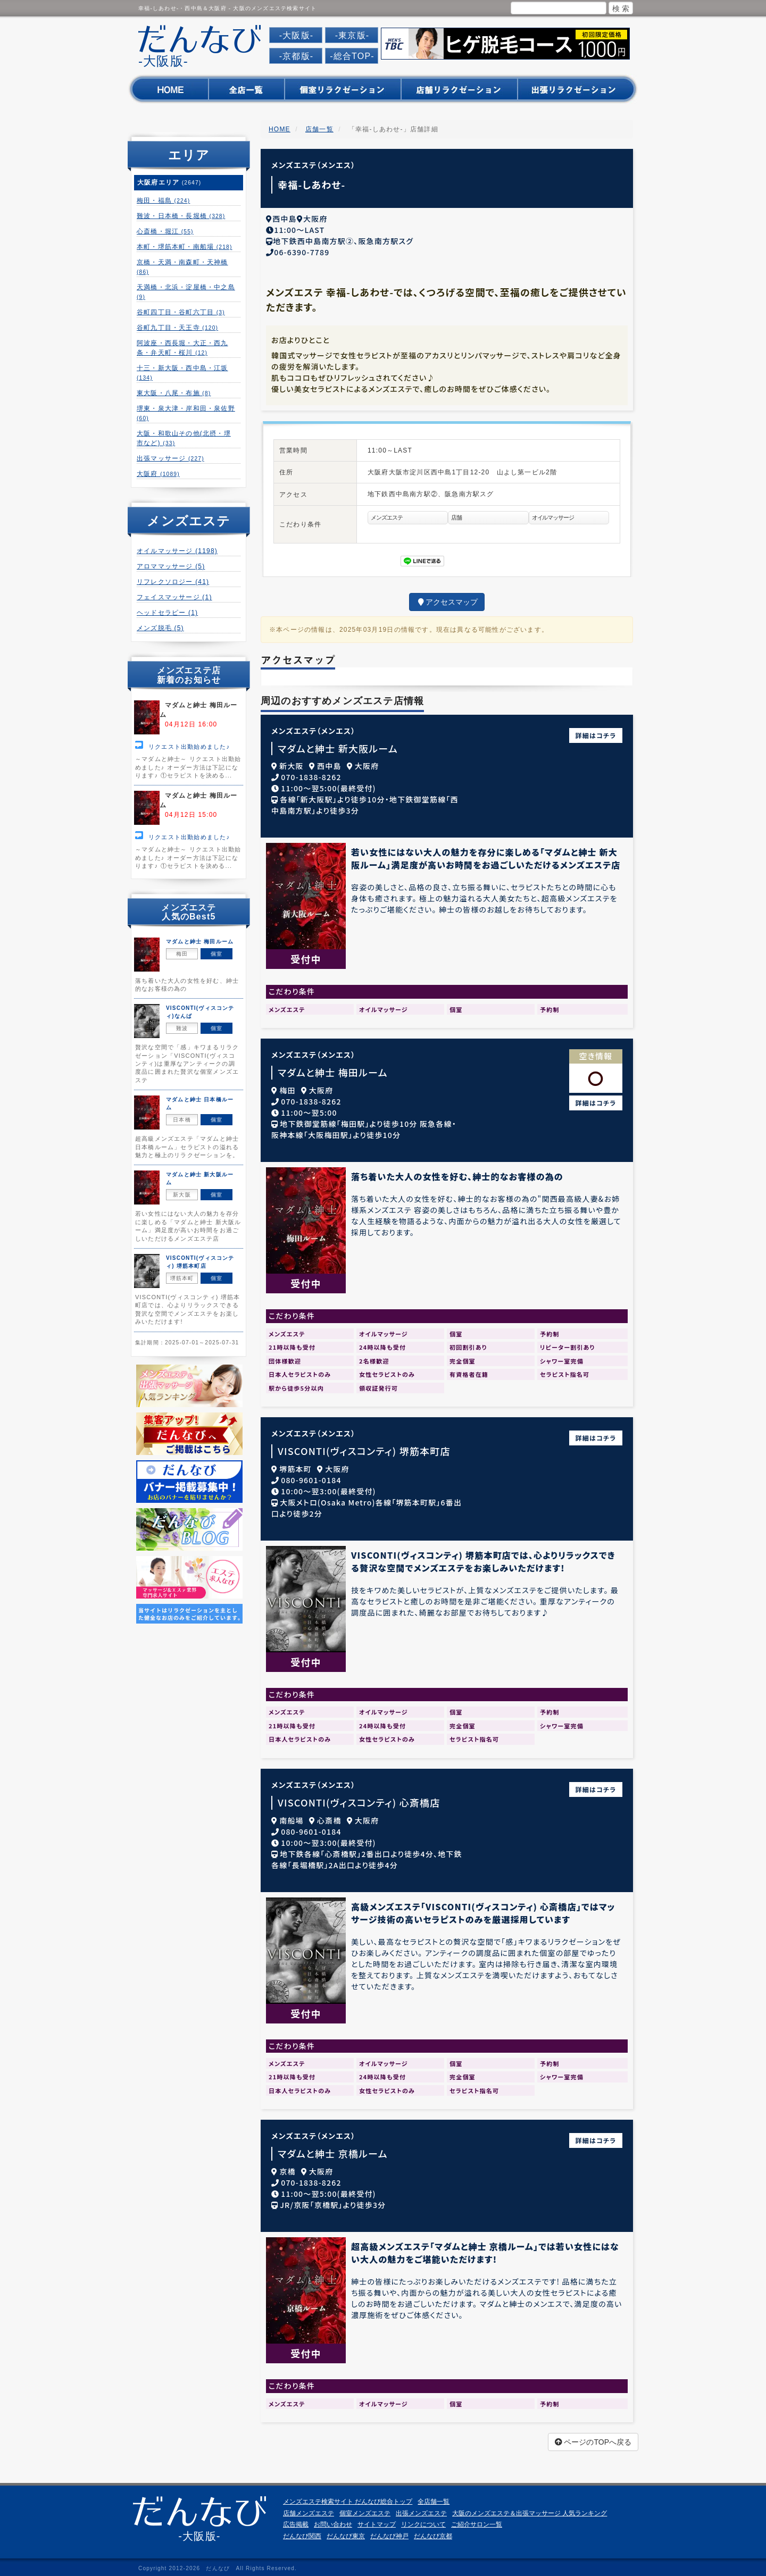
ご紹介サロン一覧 (476, 2521)
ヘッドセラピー (167, 612)
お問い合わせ (333, 2521)
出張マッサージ (170, 458)
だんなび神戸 (389, 2532)
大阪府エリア (169, 182)
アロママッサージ (171, 566)
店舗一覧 (319, 129)
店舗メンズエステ (308, 2509)
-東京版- (352, 35)
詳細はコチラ (596, 731)
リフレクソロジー (173, 582)
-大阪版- (296, 35)
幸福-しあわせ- (311, 184)
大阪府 (158, 474)
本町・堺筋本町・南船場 (184, 246)
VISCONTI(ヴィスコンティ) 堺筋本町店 (364, 1447)
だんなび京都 (433, 2532)
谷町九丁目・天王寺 (177, 327)
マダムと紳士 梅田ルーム (333, 1069)
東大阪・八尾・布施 (174, 393)
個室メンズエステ (364, 2509)
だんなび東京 (346, 2532)
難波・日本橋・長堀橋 (181, 216)
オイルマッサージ (177, 551)
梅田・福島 (163, 200)
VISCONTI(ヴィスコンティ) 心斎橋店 (359, 1798)
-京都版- (296, 56)
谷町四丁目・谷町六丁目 (181, 312)
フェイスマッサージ (174, 597)
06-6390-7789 (301, 248)
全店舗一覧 (433, 2498)
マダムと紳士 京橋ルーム (333, 2150)
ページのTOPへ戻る (593, 2438)
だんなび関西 (302, 2532)
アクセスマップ (447, 598)
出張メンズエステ (421, 2509)
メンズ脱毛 (160, 628)
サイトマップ (376, 2521)
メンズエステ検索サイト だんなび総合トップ (347, 2498)
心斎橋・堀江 (165, 231)
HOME (279, 129)
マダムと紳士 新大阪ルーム (338, 744)
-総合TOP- (352, 56)
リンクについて (423, 2521)
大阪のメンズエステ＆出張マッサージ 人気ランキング (529, 2509)
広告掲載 (296, 2521)
